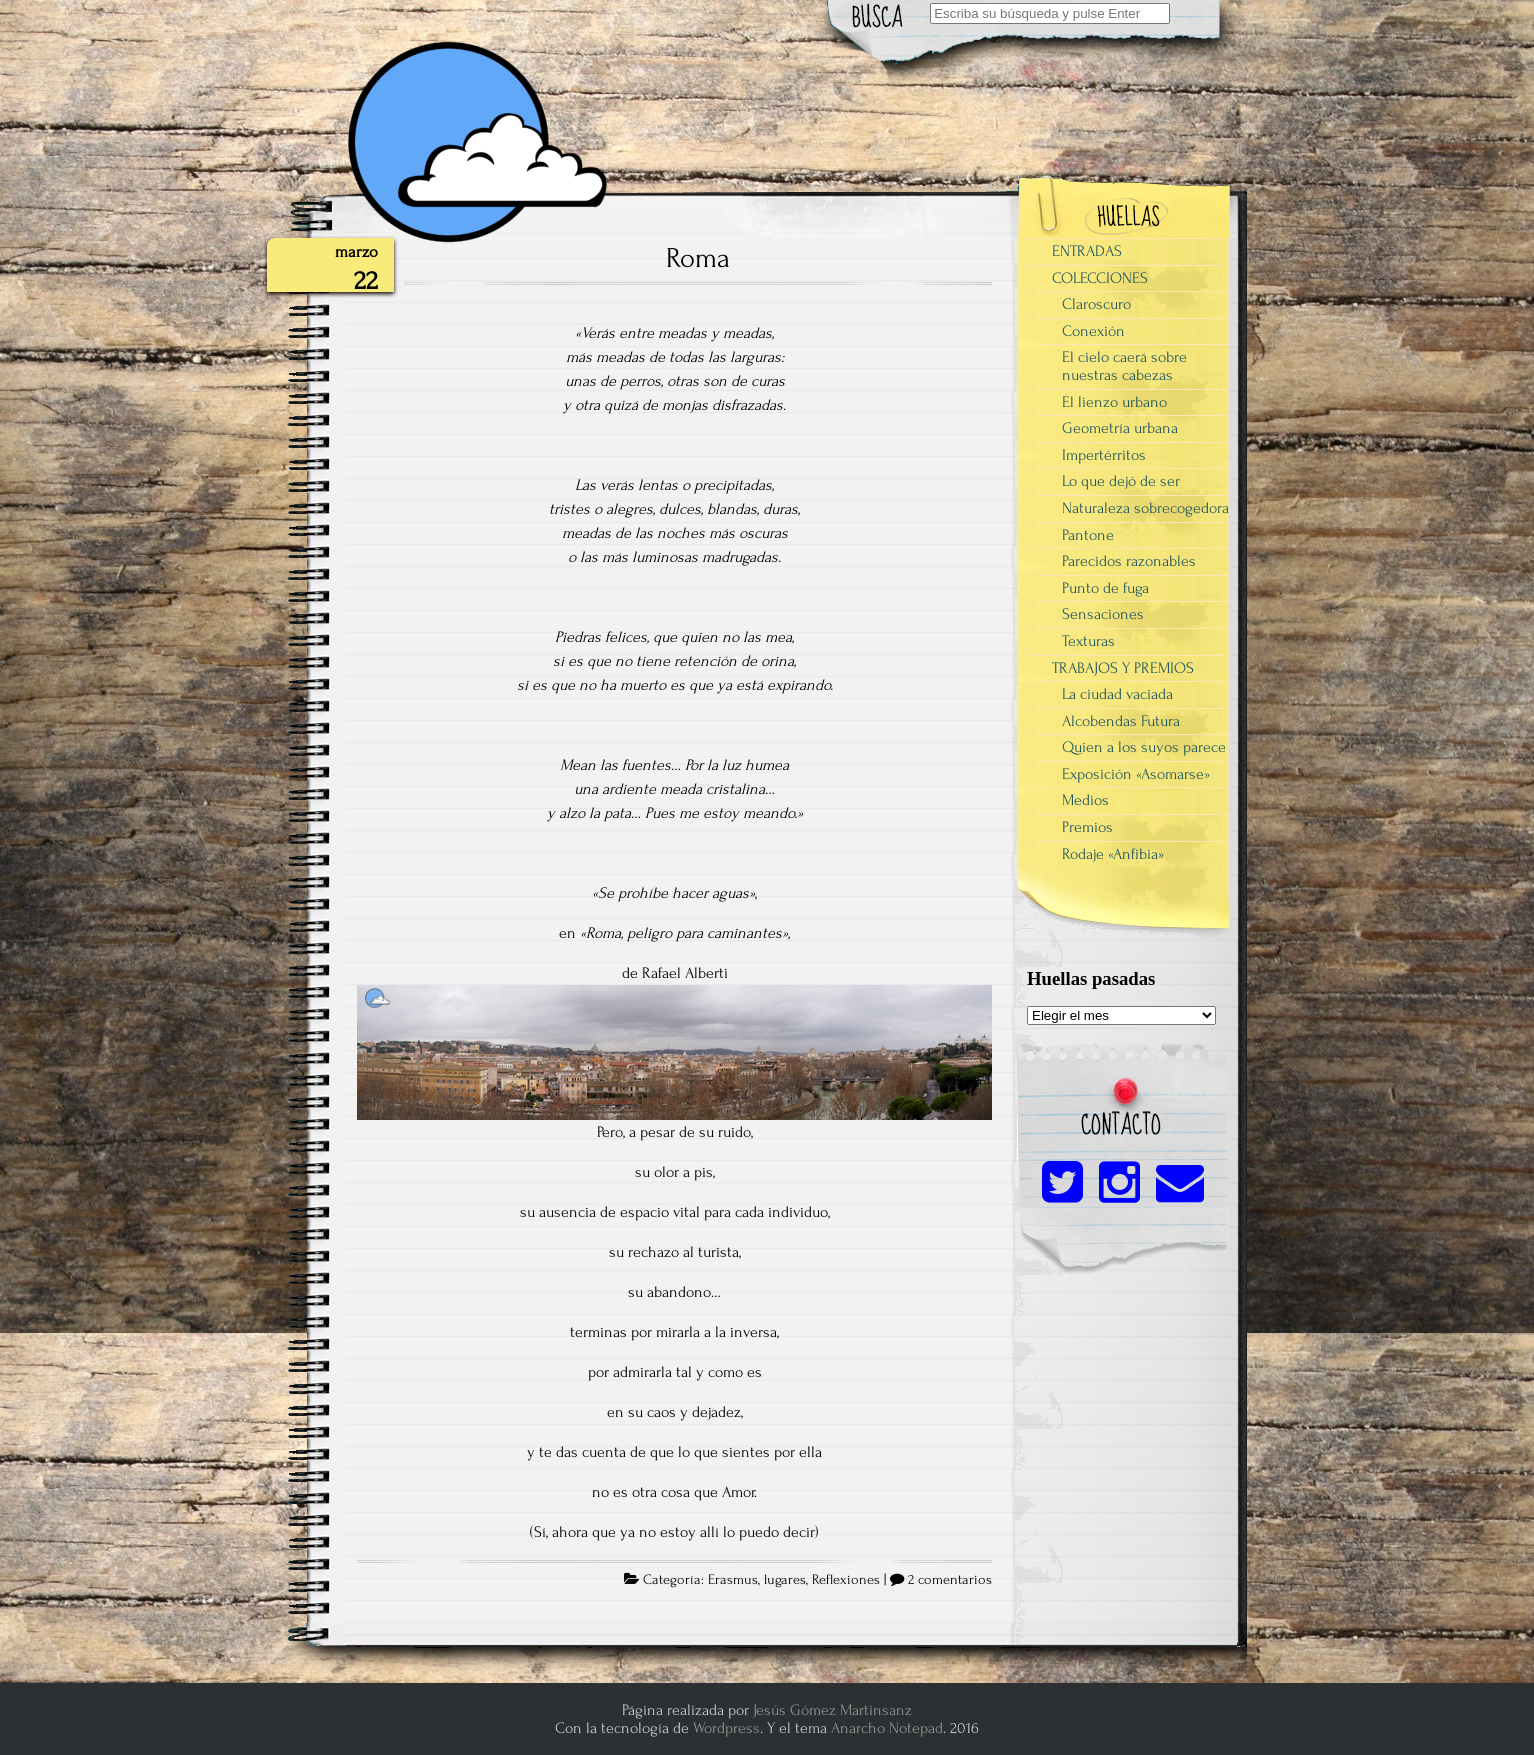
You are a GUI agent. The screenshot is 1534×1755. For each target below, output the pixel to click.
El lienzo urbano (1114, 402)
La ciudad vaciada (1117, 694)
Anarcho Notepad (887, 1728)
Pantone (1088, 535)
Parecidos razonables (1129, 561)
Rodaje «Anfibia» (1113, 854)
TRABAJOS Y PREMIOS (1123, 668)
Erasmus (733, 1580)
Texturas (1088, 641)
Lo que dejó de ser (1121, 481)
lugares (785, 1580)
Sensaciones (1103, 614)
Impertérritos (1104, 455)
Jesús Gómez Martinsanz (832, 1710)
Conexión (1093, 331)
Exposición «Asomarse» (1136, 774)
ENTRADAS (1087, 251)
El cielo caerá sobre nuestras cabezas (1124, 366)
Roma (698, 258)
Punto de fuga (1105, 588)
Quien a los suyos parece (1144, 747)
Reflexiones (846, 1580)
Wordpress (726, 1728)
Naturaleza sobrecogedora (1145, 508)
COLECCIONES (1100, 278)
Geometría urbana (1120, 428)
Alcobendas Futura (1121, 721)
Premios (1087, 827)
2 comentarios (950, 1580)
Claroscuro (1096, 304)
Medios (1085, 800)
